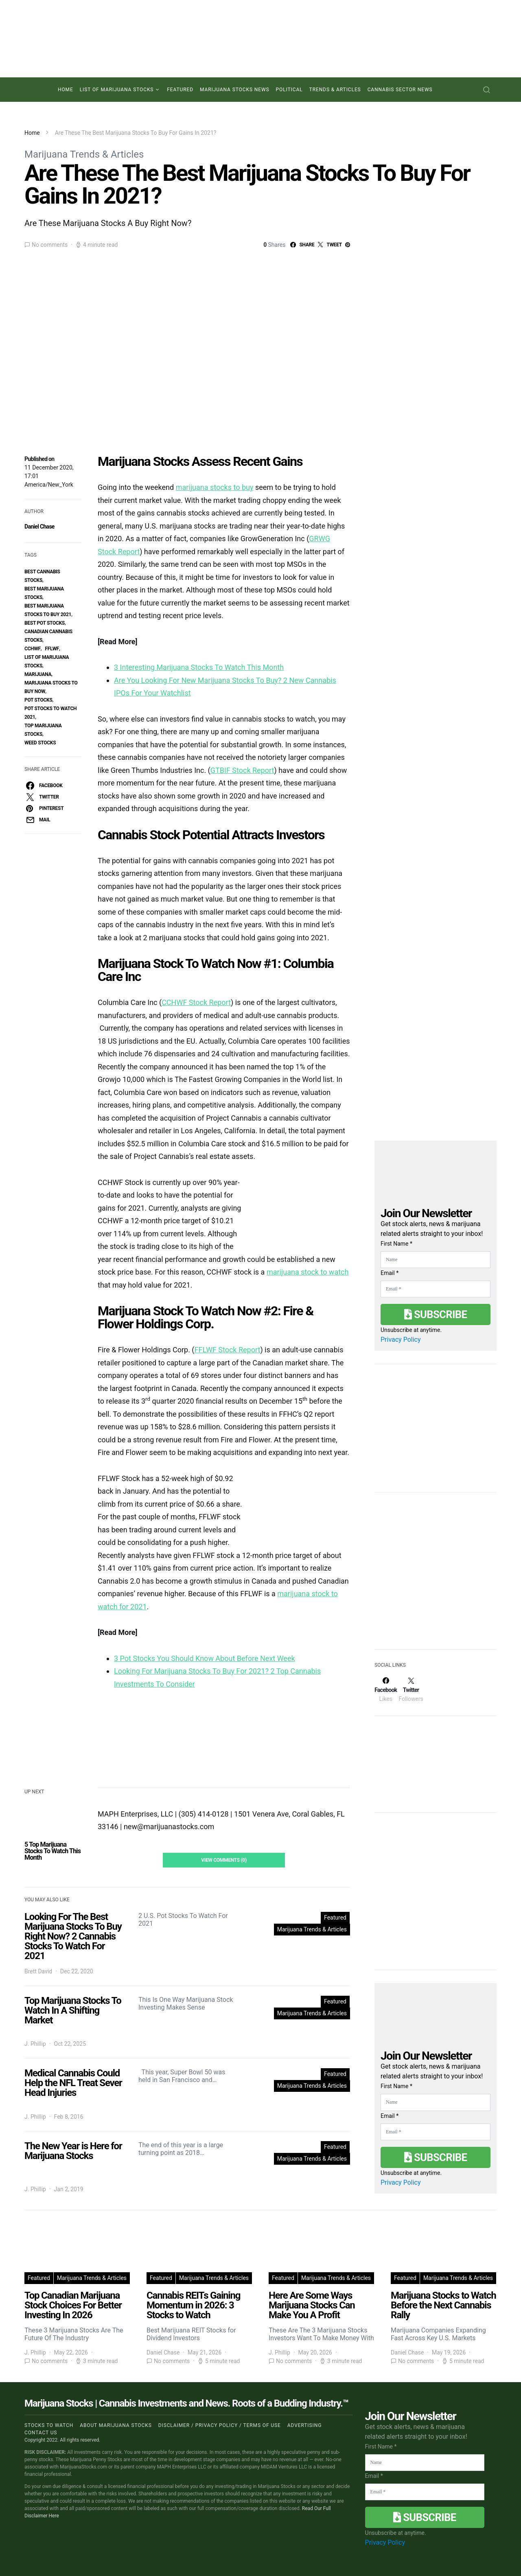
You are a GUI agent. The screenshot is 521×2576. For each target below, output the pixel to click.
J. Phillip (35, 2044)
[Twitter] (410, 1689)
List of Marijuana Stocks (117, 89)
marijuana (37, 674)
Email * (389, 1273)
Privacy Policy (401, 1339)
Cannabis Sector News (400, 89)
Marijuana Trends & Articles (84, 154)
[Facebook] (385, 1689)
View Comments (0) (224, 1860)
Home (65, 89)
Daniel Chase (39, 526)
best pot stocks (44, 623)
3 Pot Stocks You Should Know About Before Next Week (204, 1658)
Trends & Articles (335, 89)
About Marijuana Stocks (116, 2425)
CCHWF (32, 649)
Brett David (38, 1971)
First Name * (396, 1243)
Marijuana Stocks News (234, 89)
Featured (180, 89)
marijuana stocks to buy (215, 487)
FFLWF (52, 649)
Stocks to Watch (48, 2425)
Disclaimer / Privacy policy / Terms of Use (219, 2425)
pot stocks (38, 700)
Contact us (40, 2433)
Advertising (304, 2425)
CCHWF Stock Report (196, 1002)
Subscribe (435, 1314)
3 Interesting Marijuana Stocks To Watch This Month (199, 667)
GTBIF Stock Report (242, 770)
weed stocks (40, 743)
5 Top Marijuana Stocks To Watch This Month (52, 1851)
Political (289, 89)
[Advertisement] (435, 1576)
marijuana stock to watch (308, 1272)
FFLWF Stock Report (227, 1349)
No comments (50, 244)
